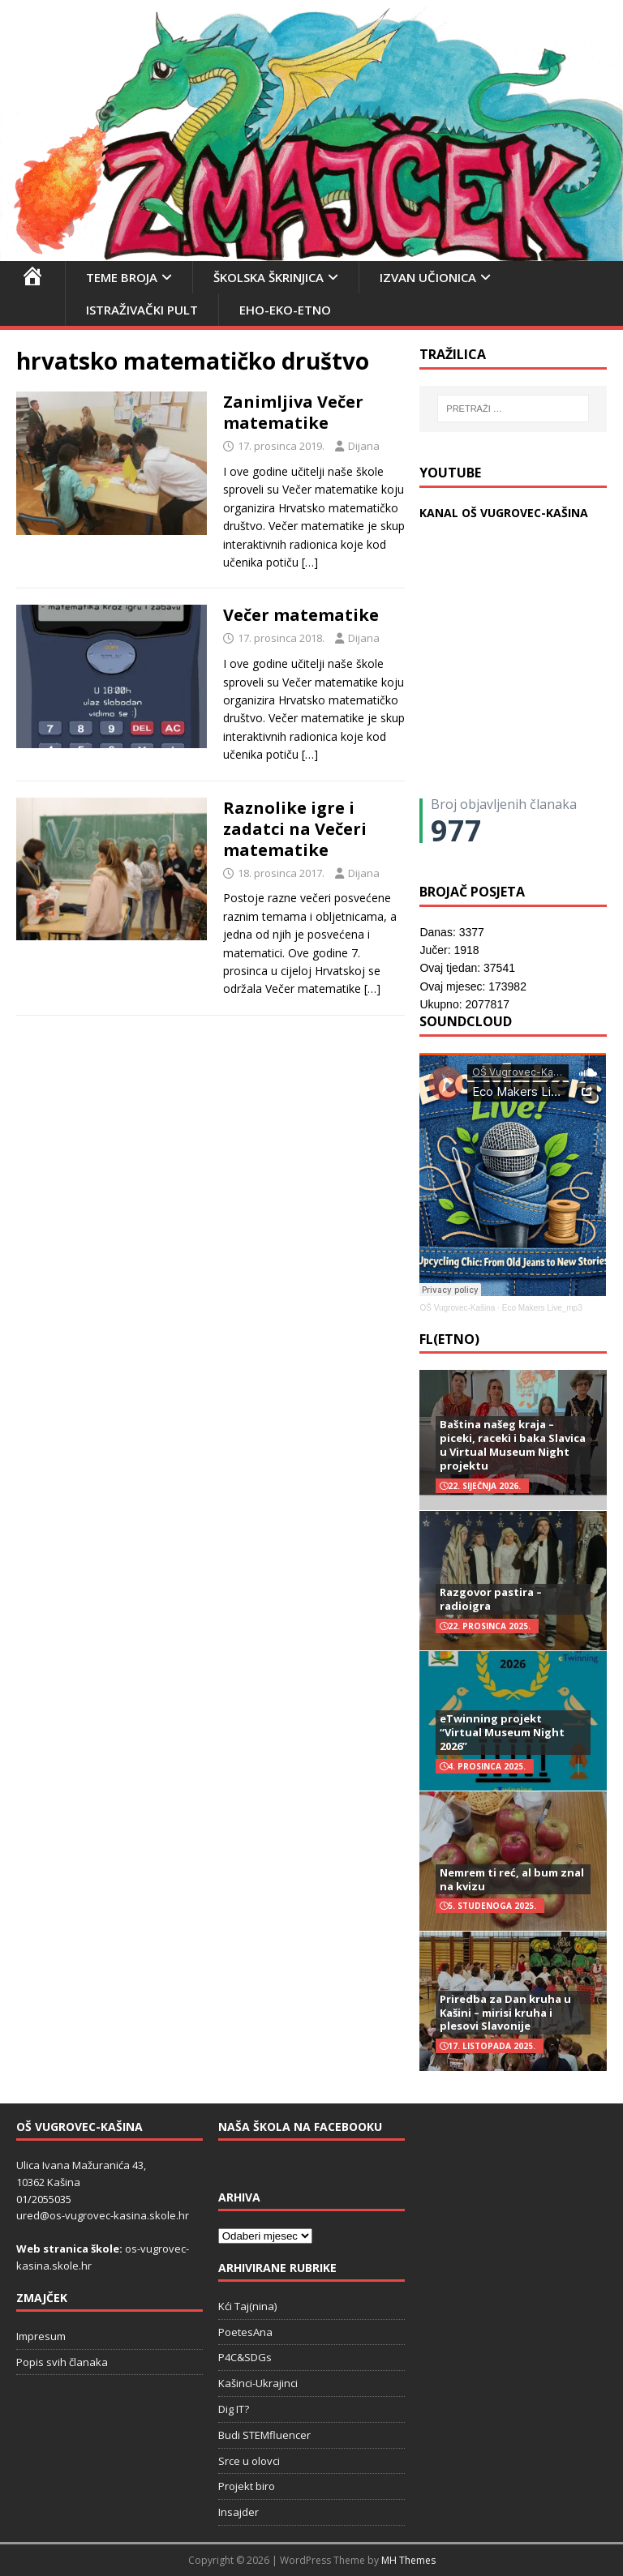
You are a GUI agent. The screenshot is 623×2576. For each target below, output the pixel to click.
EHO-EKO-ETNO (285, 310)
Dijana (364, 446)
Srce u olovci (249, 2461)
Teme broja (121, 277)
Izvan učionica (428, 277)
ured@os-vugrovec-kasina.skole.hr (102, 2215)
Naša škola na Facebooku (300, 2126)
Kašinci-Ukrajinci (258, 2383)
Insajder (238, 2512)
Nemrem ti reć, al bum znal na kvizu (512, 1879)
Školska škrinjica (268, 277)
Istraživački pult (142, 310)
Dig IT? (233, 2409)
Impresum (41, 2336)
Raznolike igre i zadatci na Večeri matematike (295, 829)
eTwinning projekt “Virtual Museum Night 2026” (502, 1732)
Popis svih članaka (62, 2362)
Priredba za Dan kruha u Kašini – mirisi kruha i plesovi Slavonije (505, 2013)
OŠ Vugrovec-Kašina (457, 1307)
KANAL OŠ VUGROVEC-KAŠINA (503, 512)
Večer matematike (301, 615)
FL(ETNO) (449, 1339)
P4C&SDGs (245, 2357)
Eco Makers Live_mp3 (542, 1307)
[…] (310, 562)
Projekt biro (246, 2486)
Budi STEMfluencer (264, 2435)
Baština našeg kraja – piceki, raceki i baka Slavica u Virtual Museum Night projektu (513, 1445)
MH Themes (408, 2560)
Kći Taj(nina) (247, 2306)
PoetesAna (245, 2332)
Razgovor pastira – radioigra (491, 1599)
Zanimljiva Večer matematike (293, 412)
